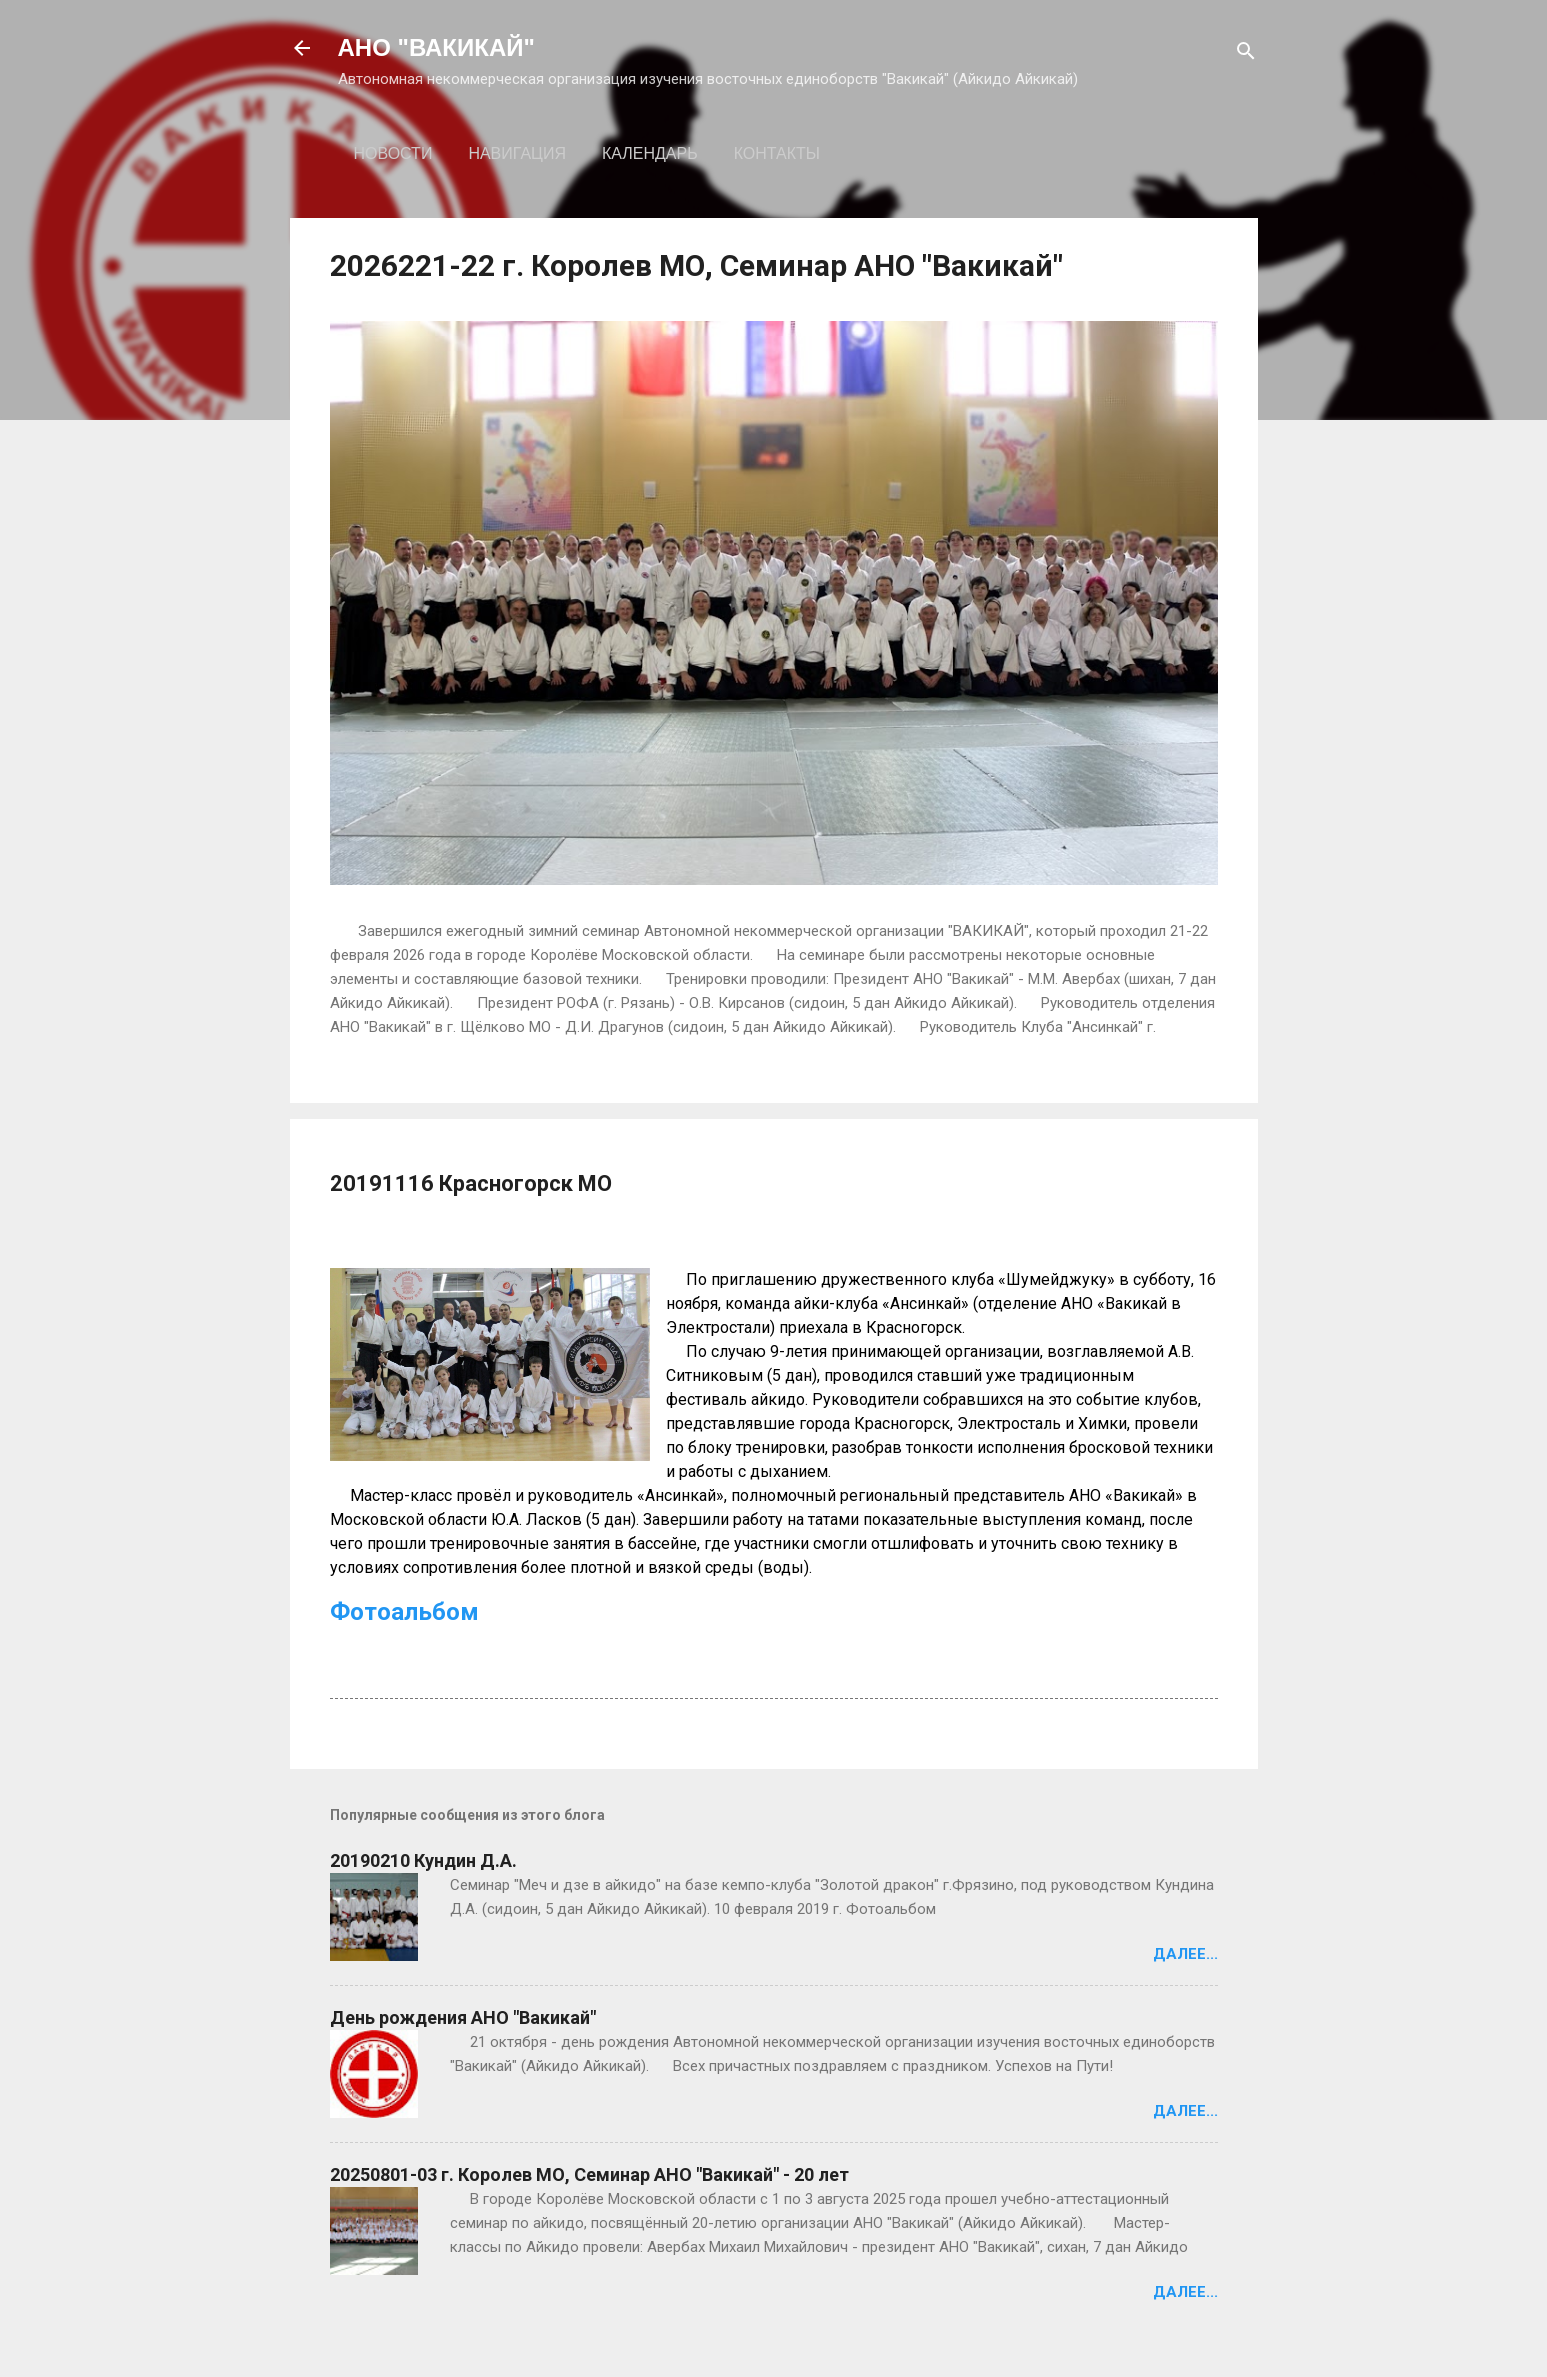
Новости (393, 153)
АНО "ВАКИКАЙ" (436, 47)
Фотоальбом (404, 1612)
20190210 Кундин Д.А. (423, 1860)
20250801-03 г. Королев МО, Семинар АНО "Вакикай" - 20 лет (589, 2174)
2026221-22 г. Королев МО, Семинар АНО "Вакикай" (696, 265)
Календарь (650, 153)
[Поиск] (1246, 54)
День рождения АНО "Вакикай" (463, 2017)
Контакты (777, 153)
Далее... (1185, 1954)
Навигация (517, 153)
